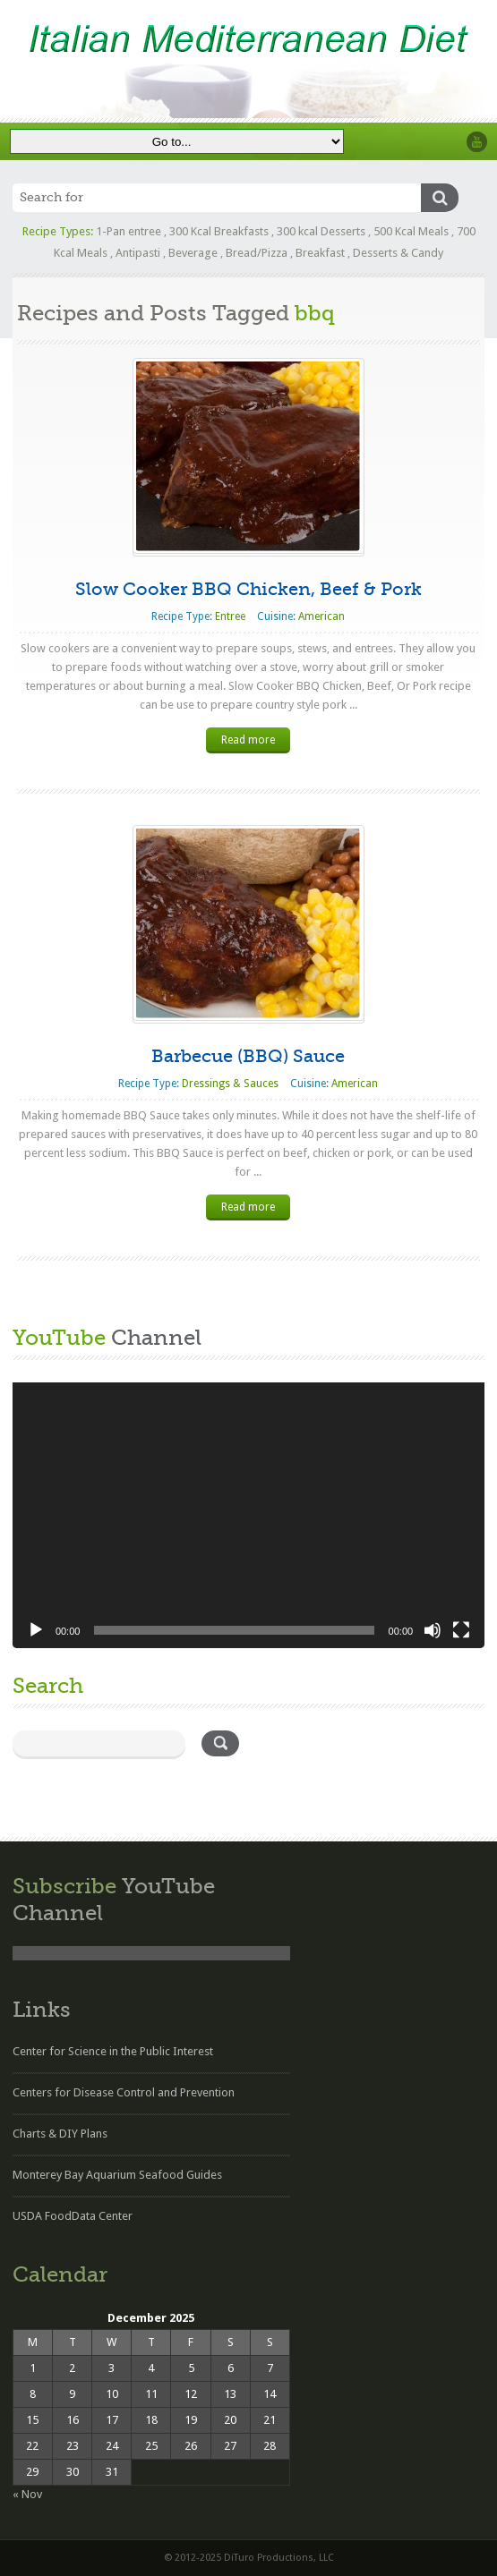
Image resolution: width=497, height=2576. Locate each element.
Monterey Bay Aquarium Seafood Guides (117, 2174)
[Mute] (432, 1630)
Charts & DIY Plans (60, 2133)
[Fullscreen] (461, 1630)
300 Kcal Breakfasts (219, 231)
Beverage (193, 252)
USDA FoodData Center (73, 2216)
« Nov (27, 2494)
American (321, 616)
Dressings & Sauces (230, 1083)
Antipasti (138, 252)
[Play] (36, 1630)
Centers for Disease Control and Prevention (124, 2092)
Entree (230, 616)
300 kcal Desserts (321, 231)
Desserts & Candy (398, 252)
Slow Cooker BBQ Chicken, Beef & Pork (248, 589)
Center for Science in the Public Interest (113, 2051)
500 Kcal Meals (411, 231)
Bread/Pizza (256, 252)
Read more (248, 740)
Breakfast (320, 252)
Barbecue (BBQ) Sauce (248, 1056)
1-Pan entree (128, 231)
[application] (248, 1515)
